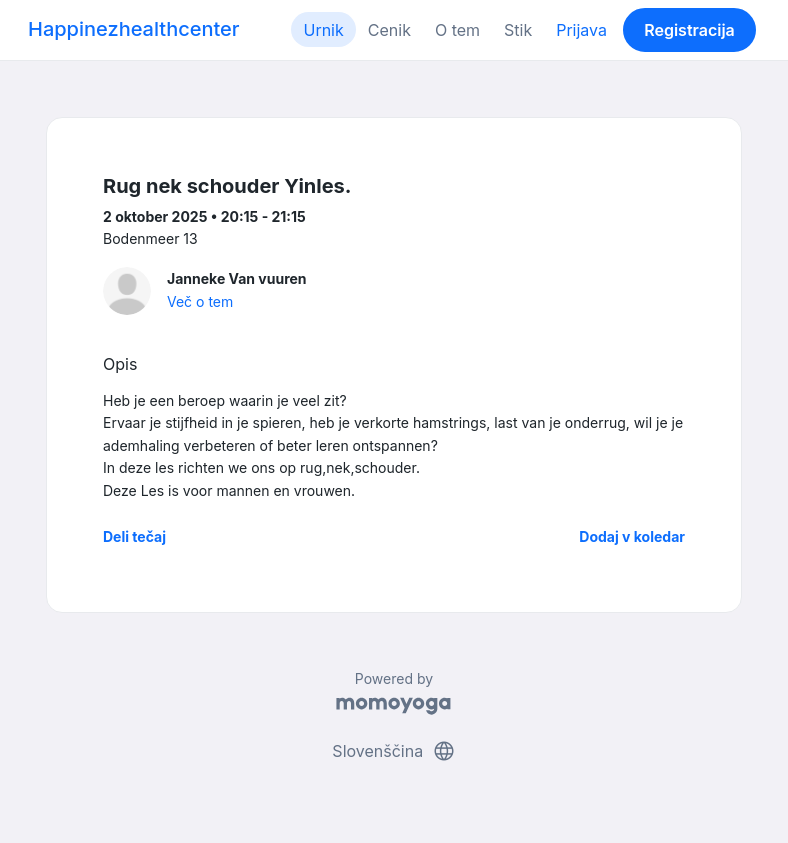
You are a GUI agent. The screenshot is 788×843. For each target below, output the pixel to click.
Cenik (389, 30)
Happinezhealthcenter (134, 29)
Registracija (689, 30)
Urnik (323, 30)
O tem (457, 30)
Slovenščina (393, 751)
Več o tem (200, 301)
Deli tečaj (134, 536)
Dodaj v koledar (632, 536)
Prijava (581, 30)
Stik (518, 30)
